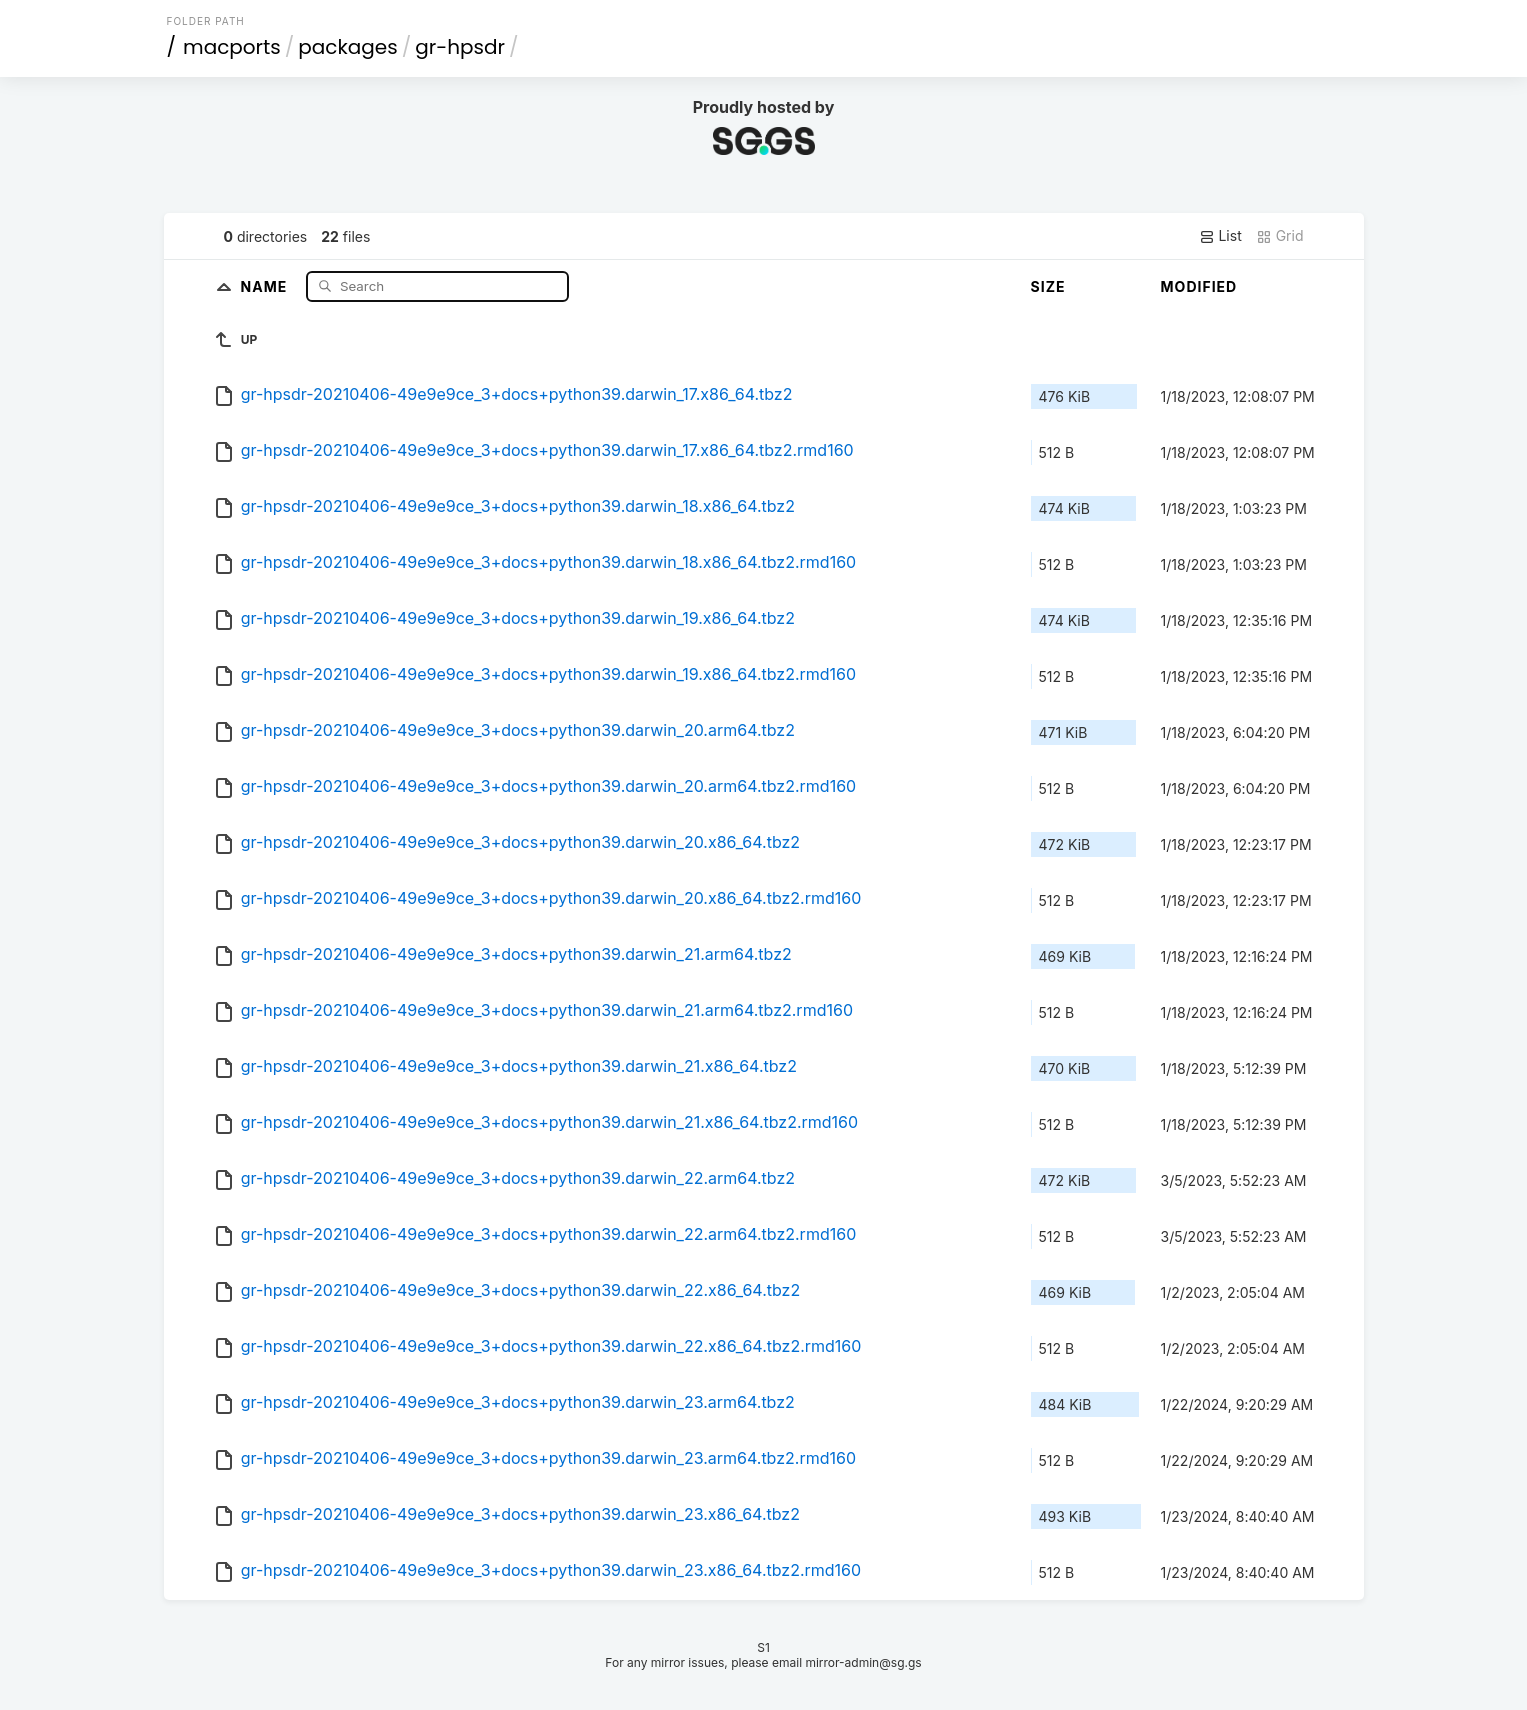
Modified (1199, 286)
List (1220, 236)
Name (266, 285)
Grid (1280, 236)
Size (1048, 286)
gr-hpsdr (460, 47)
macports (232, 47)
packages (347, 47)
